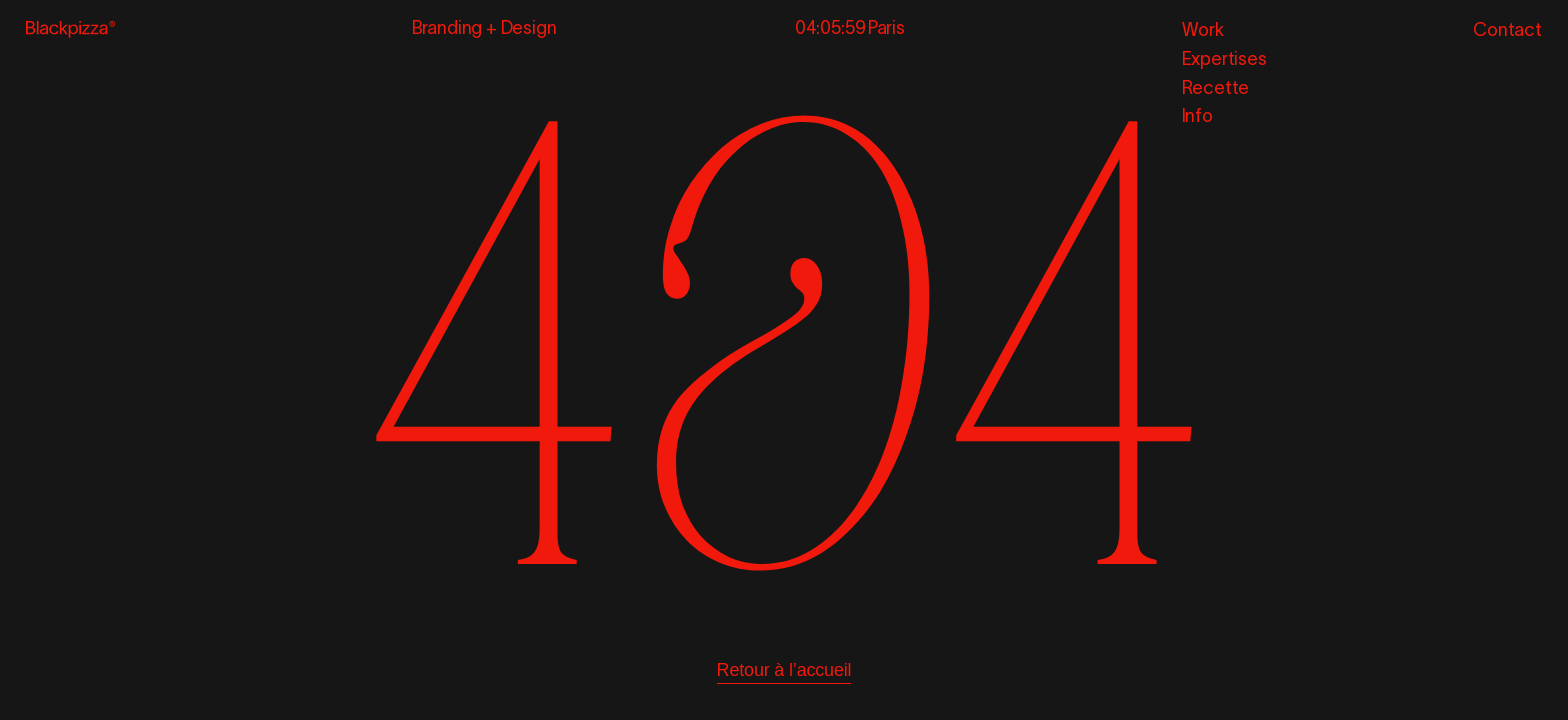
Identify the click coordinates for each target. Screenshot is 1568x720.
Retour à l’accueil (784, 670)
